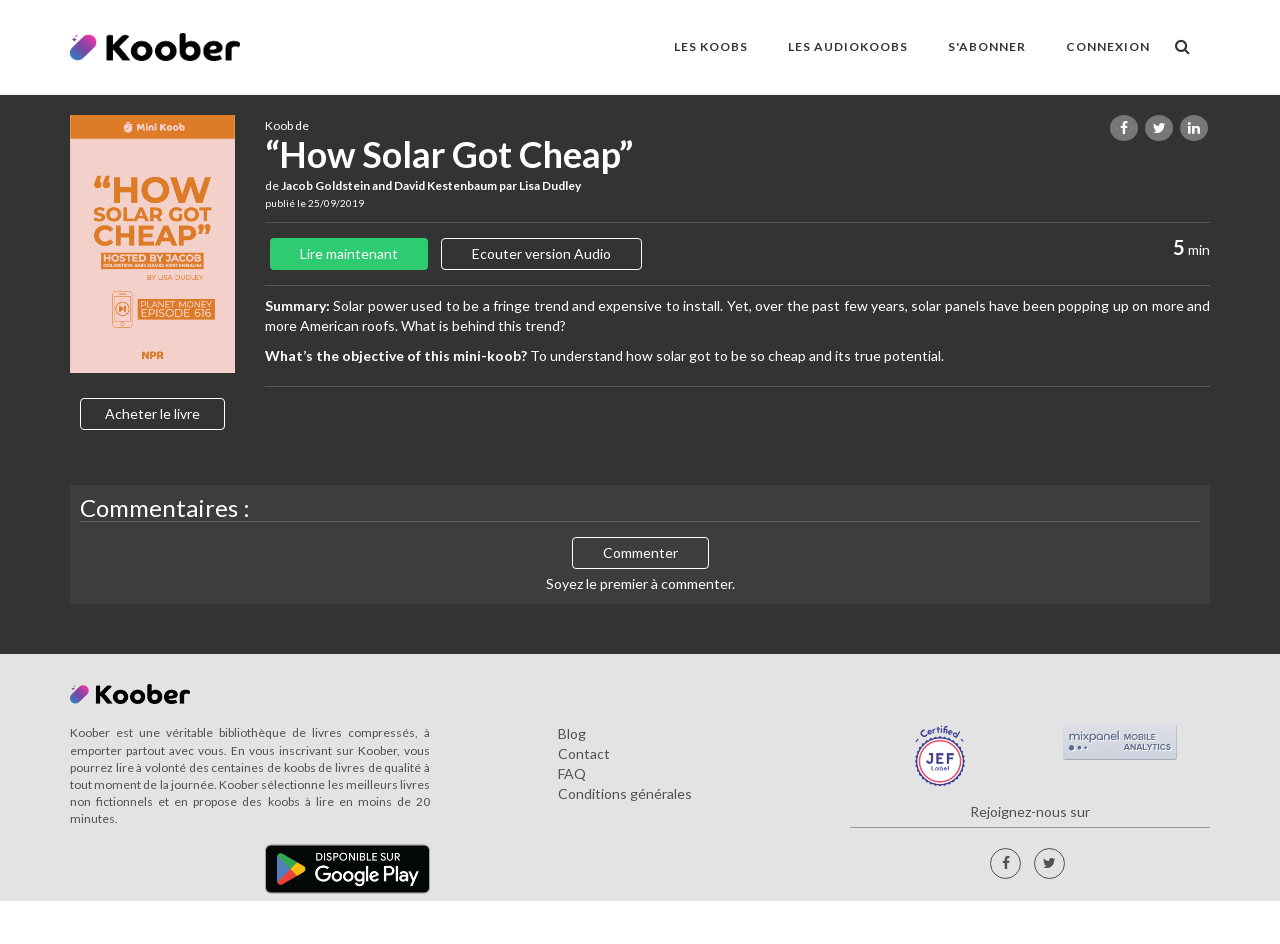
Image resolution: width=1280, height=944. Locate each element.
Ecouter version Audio (541, 253)
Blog (572, 733)
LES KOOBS (711, 46)
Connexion (1108, 46)
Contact (584, 753)
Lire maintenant (349, 253)
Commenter (640, 552)
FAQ (572, 773)
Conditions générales (625, 793)
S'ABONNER (987, 46)
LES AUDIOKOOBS (848, 46)
